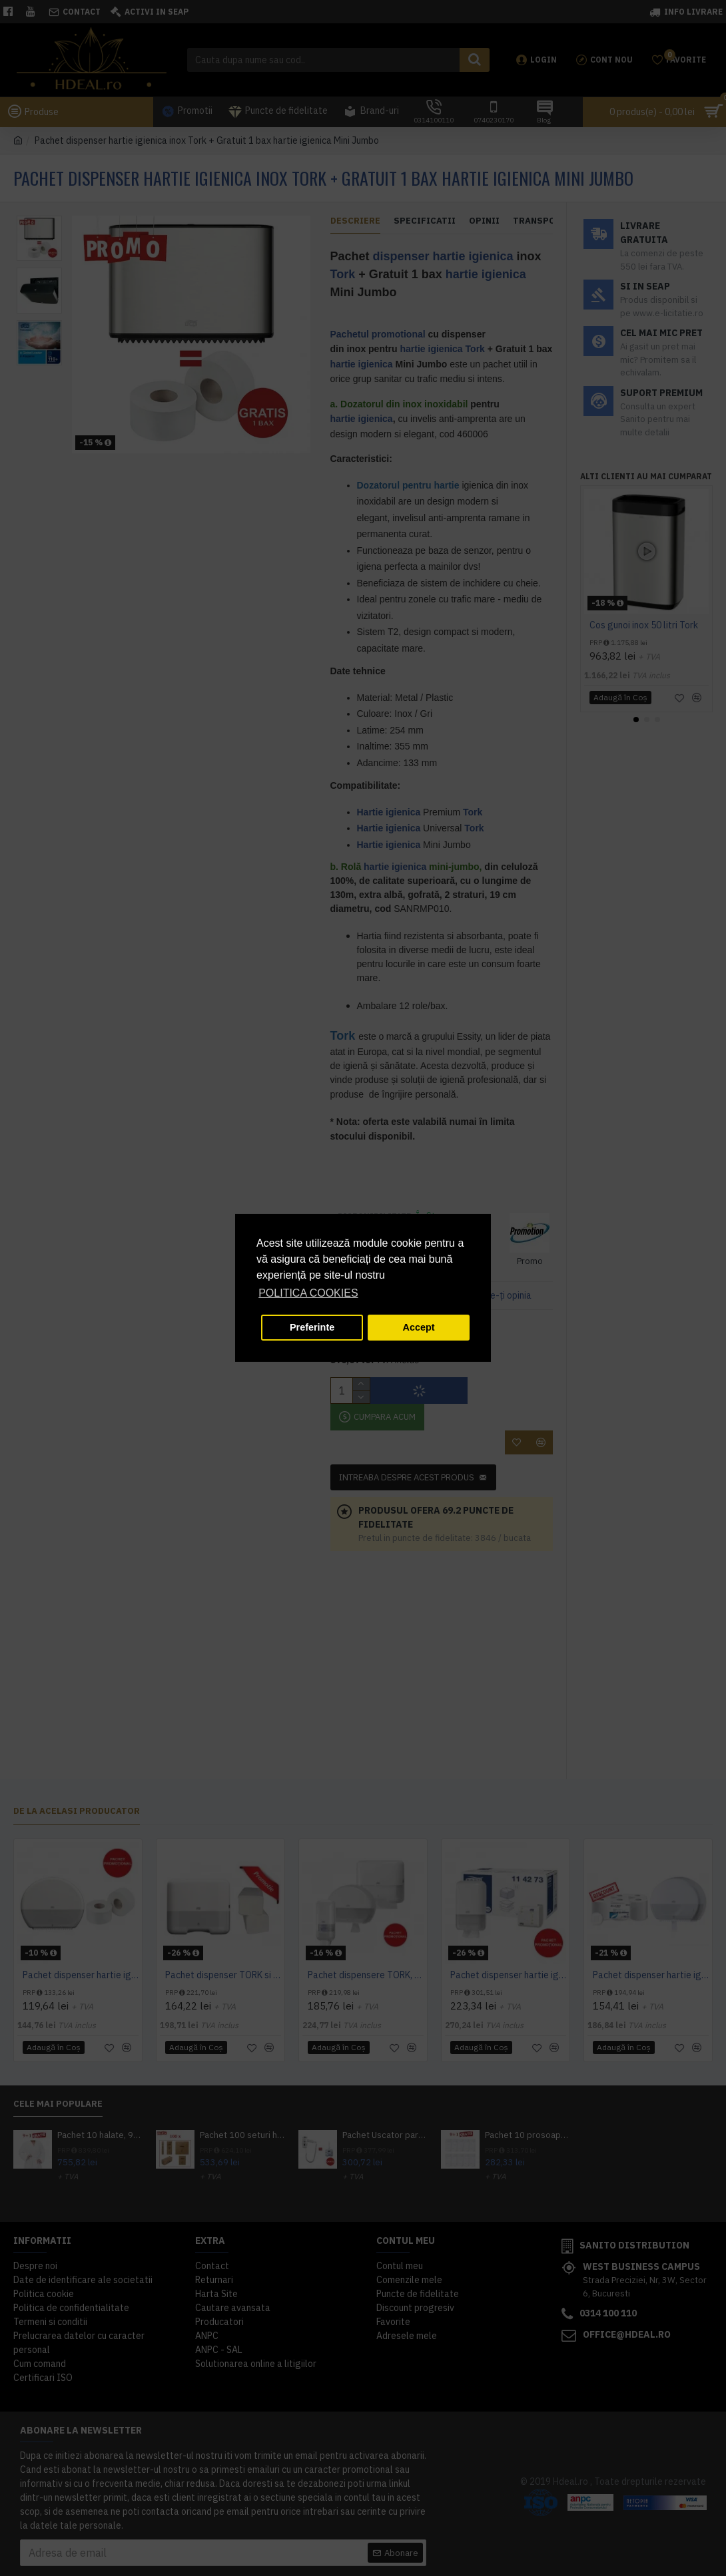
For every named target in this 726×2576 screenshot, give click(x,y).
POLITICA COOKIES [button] (308, 1293)
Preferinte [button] (312, 1327)
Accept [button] (419, 1327)
